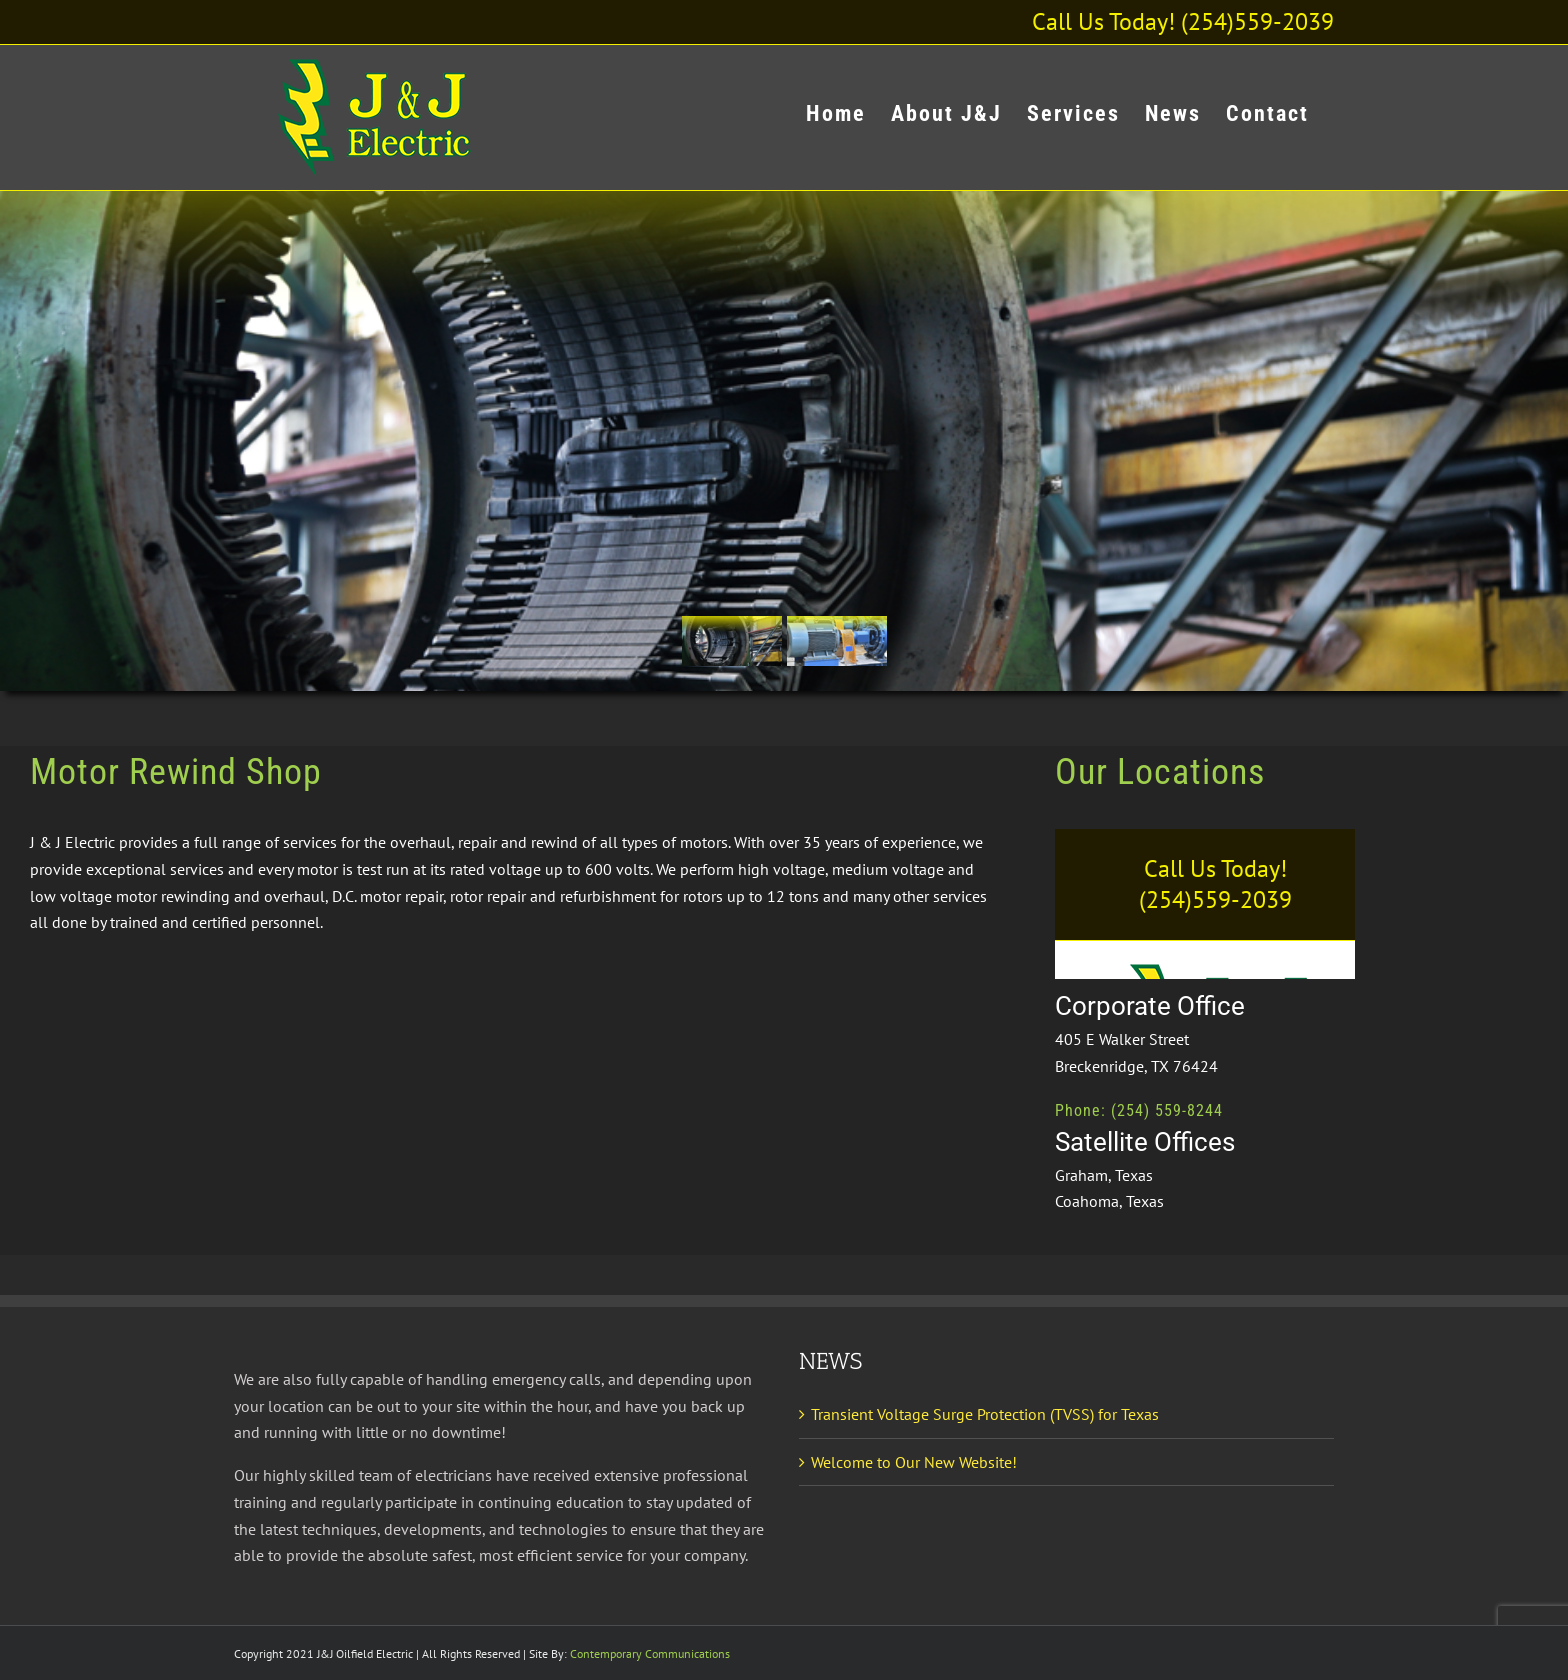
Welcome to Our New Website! (914, 1462)
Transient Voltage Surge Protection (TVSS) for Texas (985, 1414)
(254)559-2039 (1257, 21)
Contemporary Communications (650, 1653)
